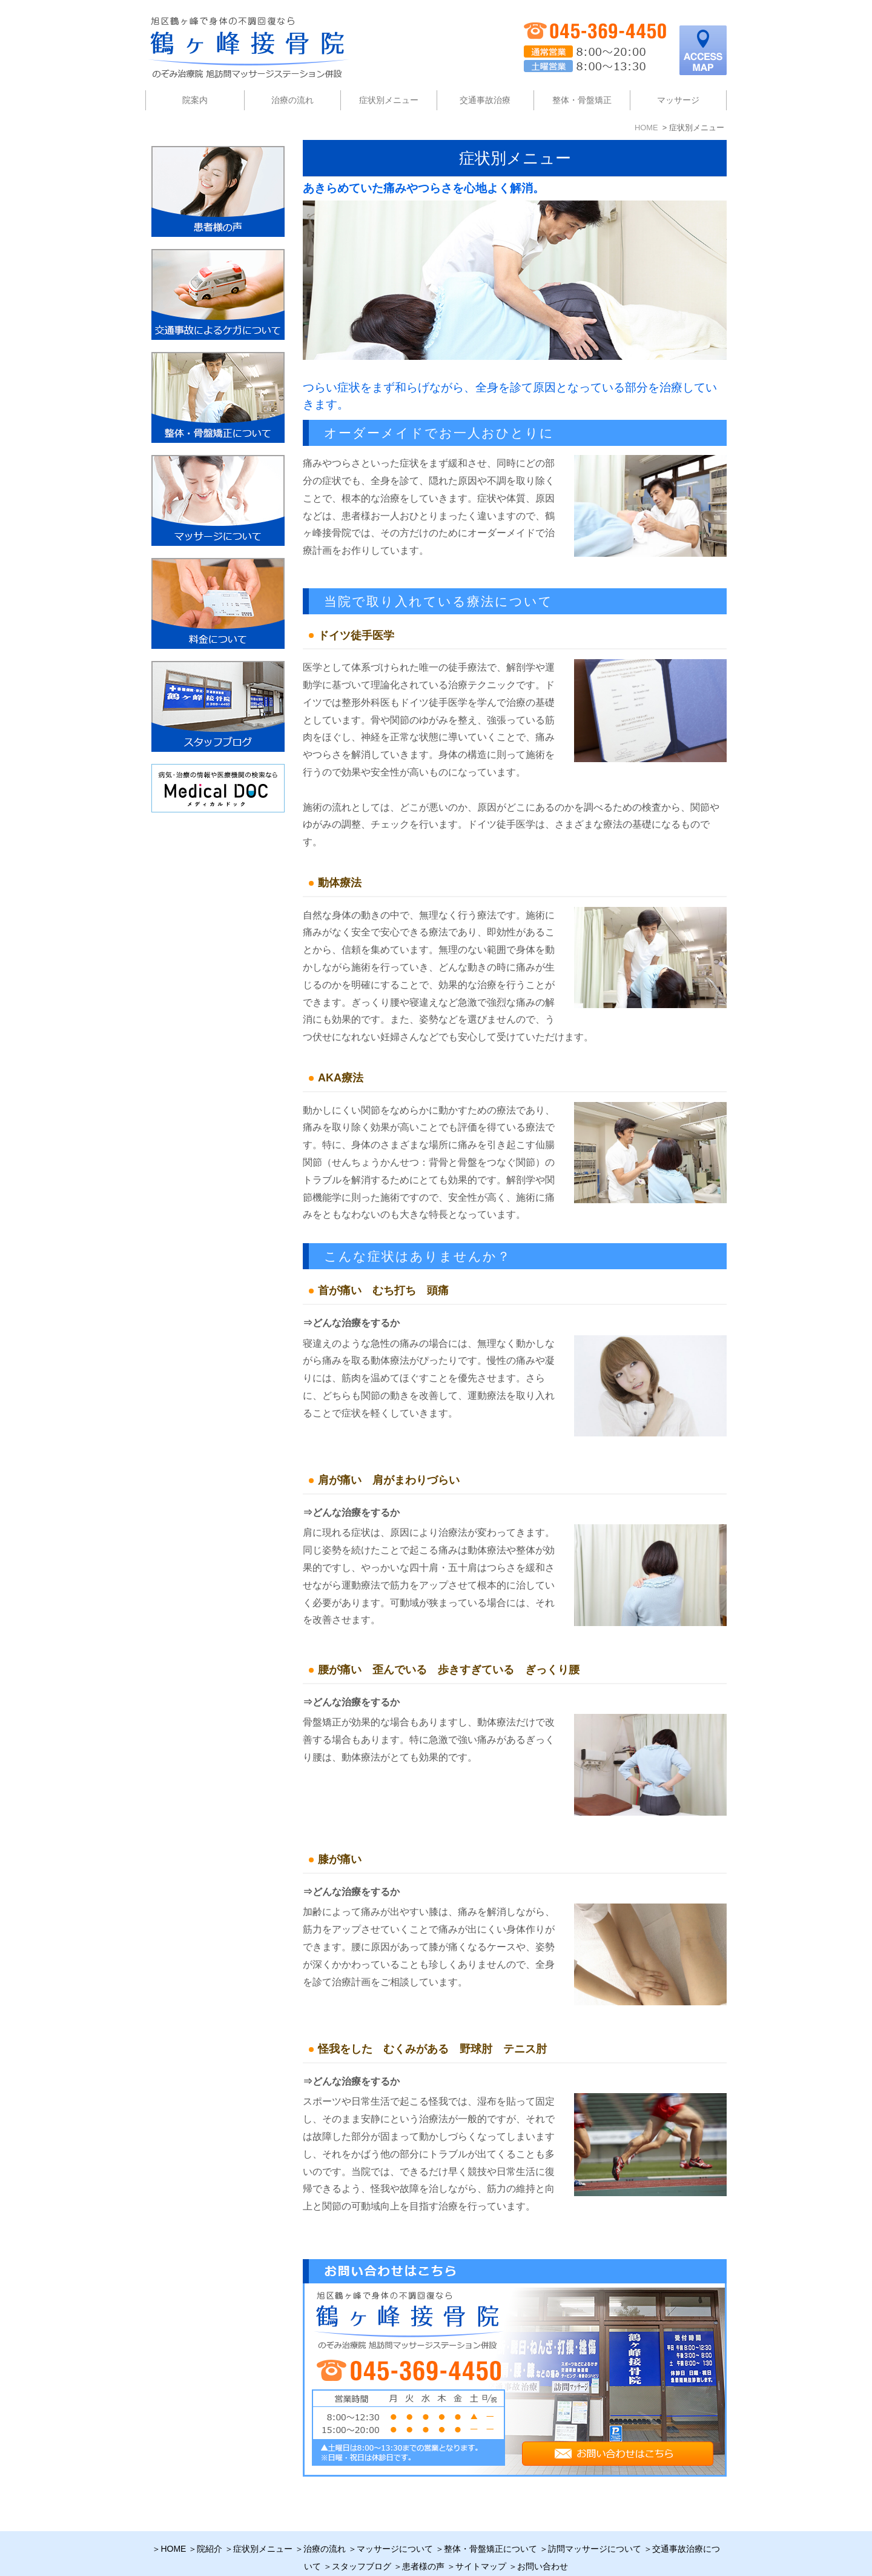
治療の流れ (292, 100)
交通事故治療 (485, 100)
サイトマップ (480, 2541)
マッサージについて (395, 2523)
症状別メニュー (262, 2523)
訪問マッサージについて (594, 2523)
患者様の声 (423, 2541)
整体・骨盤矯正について (490, 2523)
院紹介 (209, 2523)
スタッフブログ (361, 2541)
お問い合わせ (542, 2541)
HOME (173, 2523)
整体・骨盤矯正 (582, 100)
